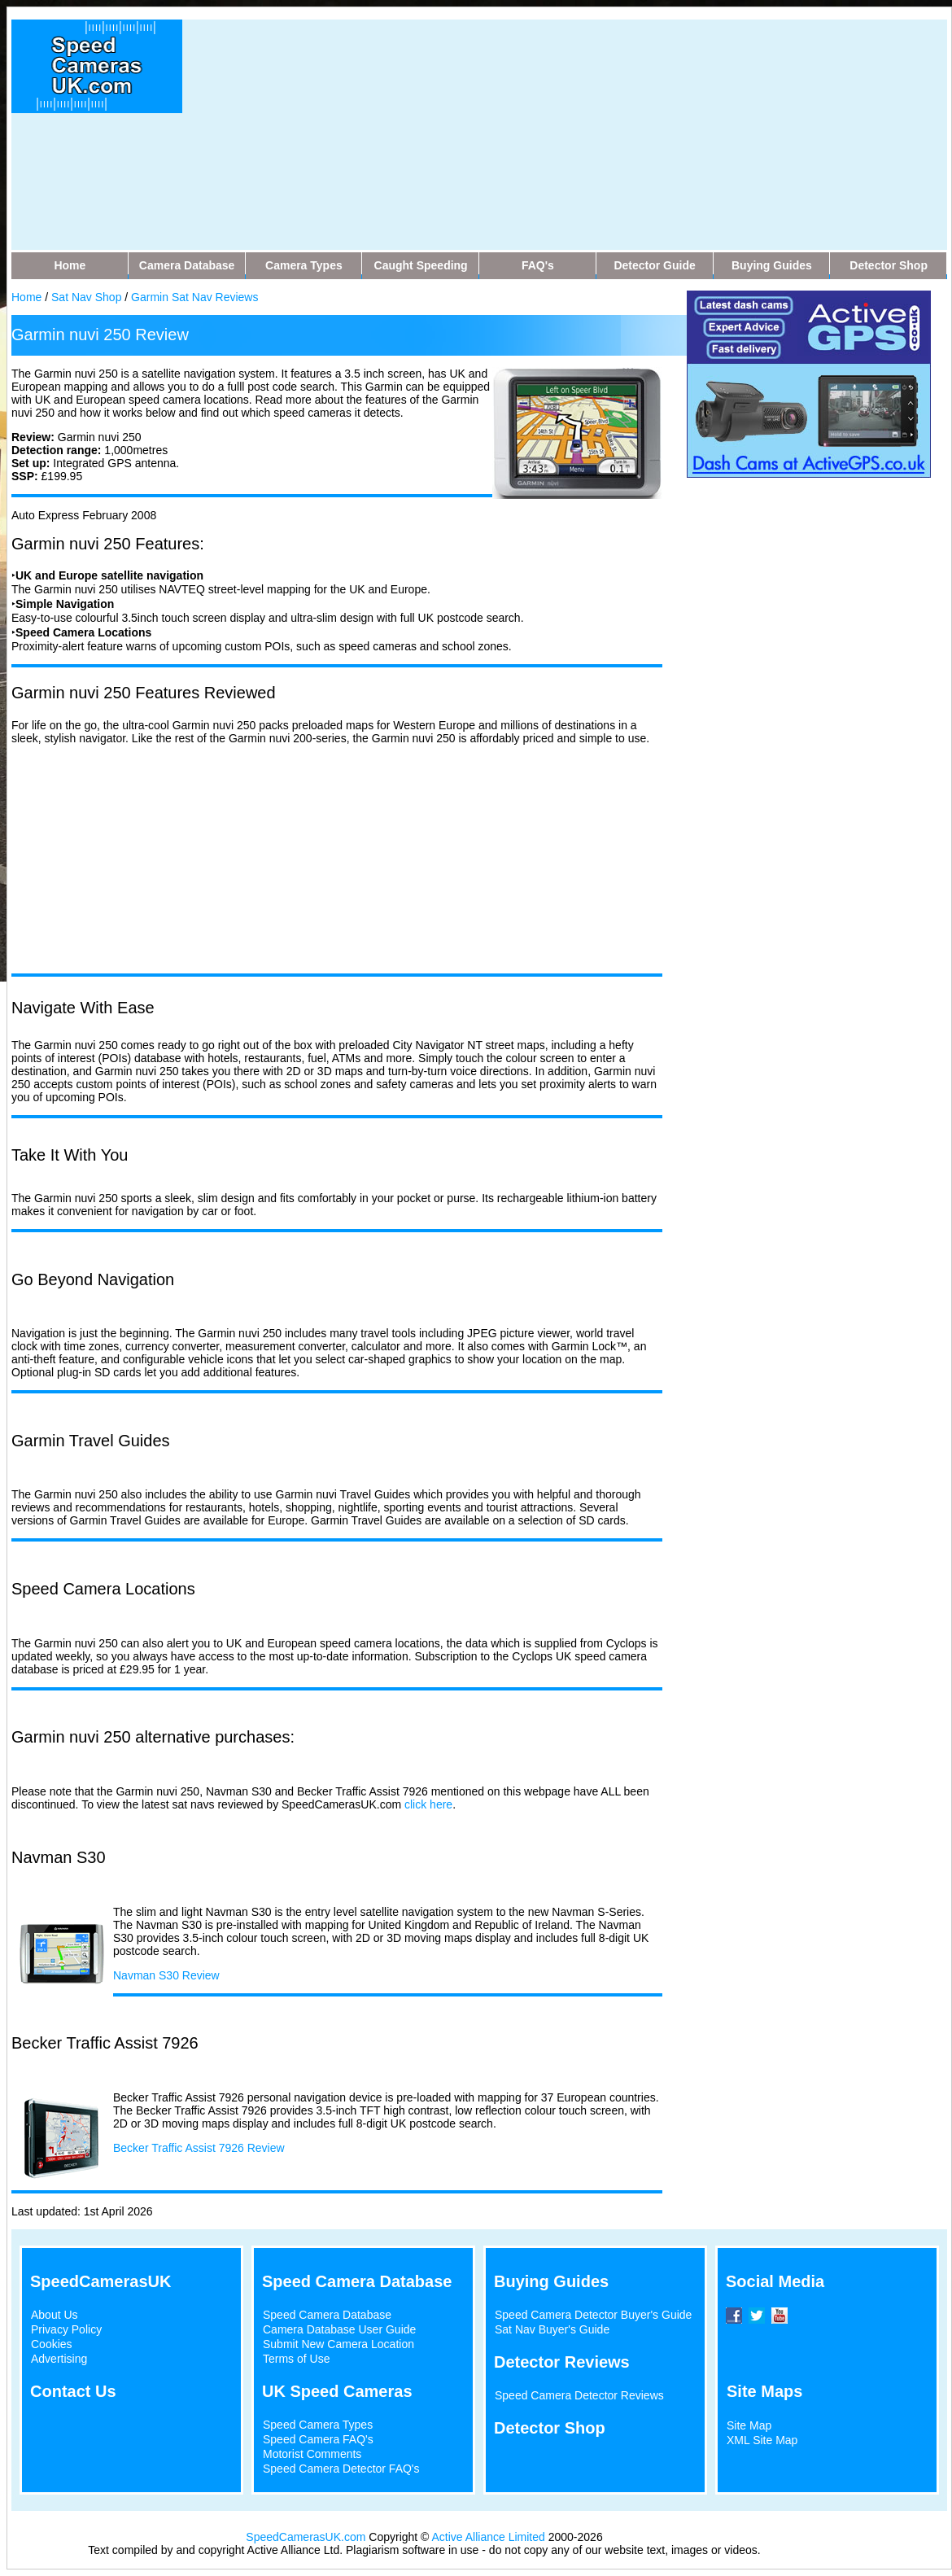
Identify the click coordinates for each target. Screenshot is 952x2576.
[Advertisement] (462, 133)
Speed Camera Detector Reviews (579, 2395)
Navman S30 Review (166, 1975)
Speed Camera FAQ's (318, 2439)
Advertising (59, 2358)
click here (428, 1804)
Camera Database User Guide (339, 2329)
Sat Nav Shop (86, 297)
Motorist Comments (312, 2453)
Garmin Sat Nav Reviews (194, 297)
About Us (54, 2314)
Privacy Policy (66, 2329)
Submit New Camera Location (338, 2344)
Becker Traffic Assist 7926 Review (199, 2147)
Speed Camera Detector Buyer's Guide (593, 2314)
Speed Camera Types (318, 2424)
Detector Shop (549, 2428)
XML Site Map (762, 2440)
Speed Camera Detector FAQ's (341, 2468)
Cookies (51, 2344)
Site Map (749, 2425)
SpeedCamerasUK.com (305, 2536)
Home (26, 297)
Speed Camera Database (327, 2314)
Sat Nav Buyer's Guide (552, 2329)
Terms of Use (296, 2358)
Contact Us (73, 2391)
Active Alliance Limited (488, 2536)
